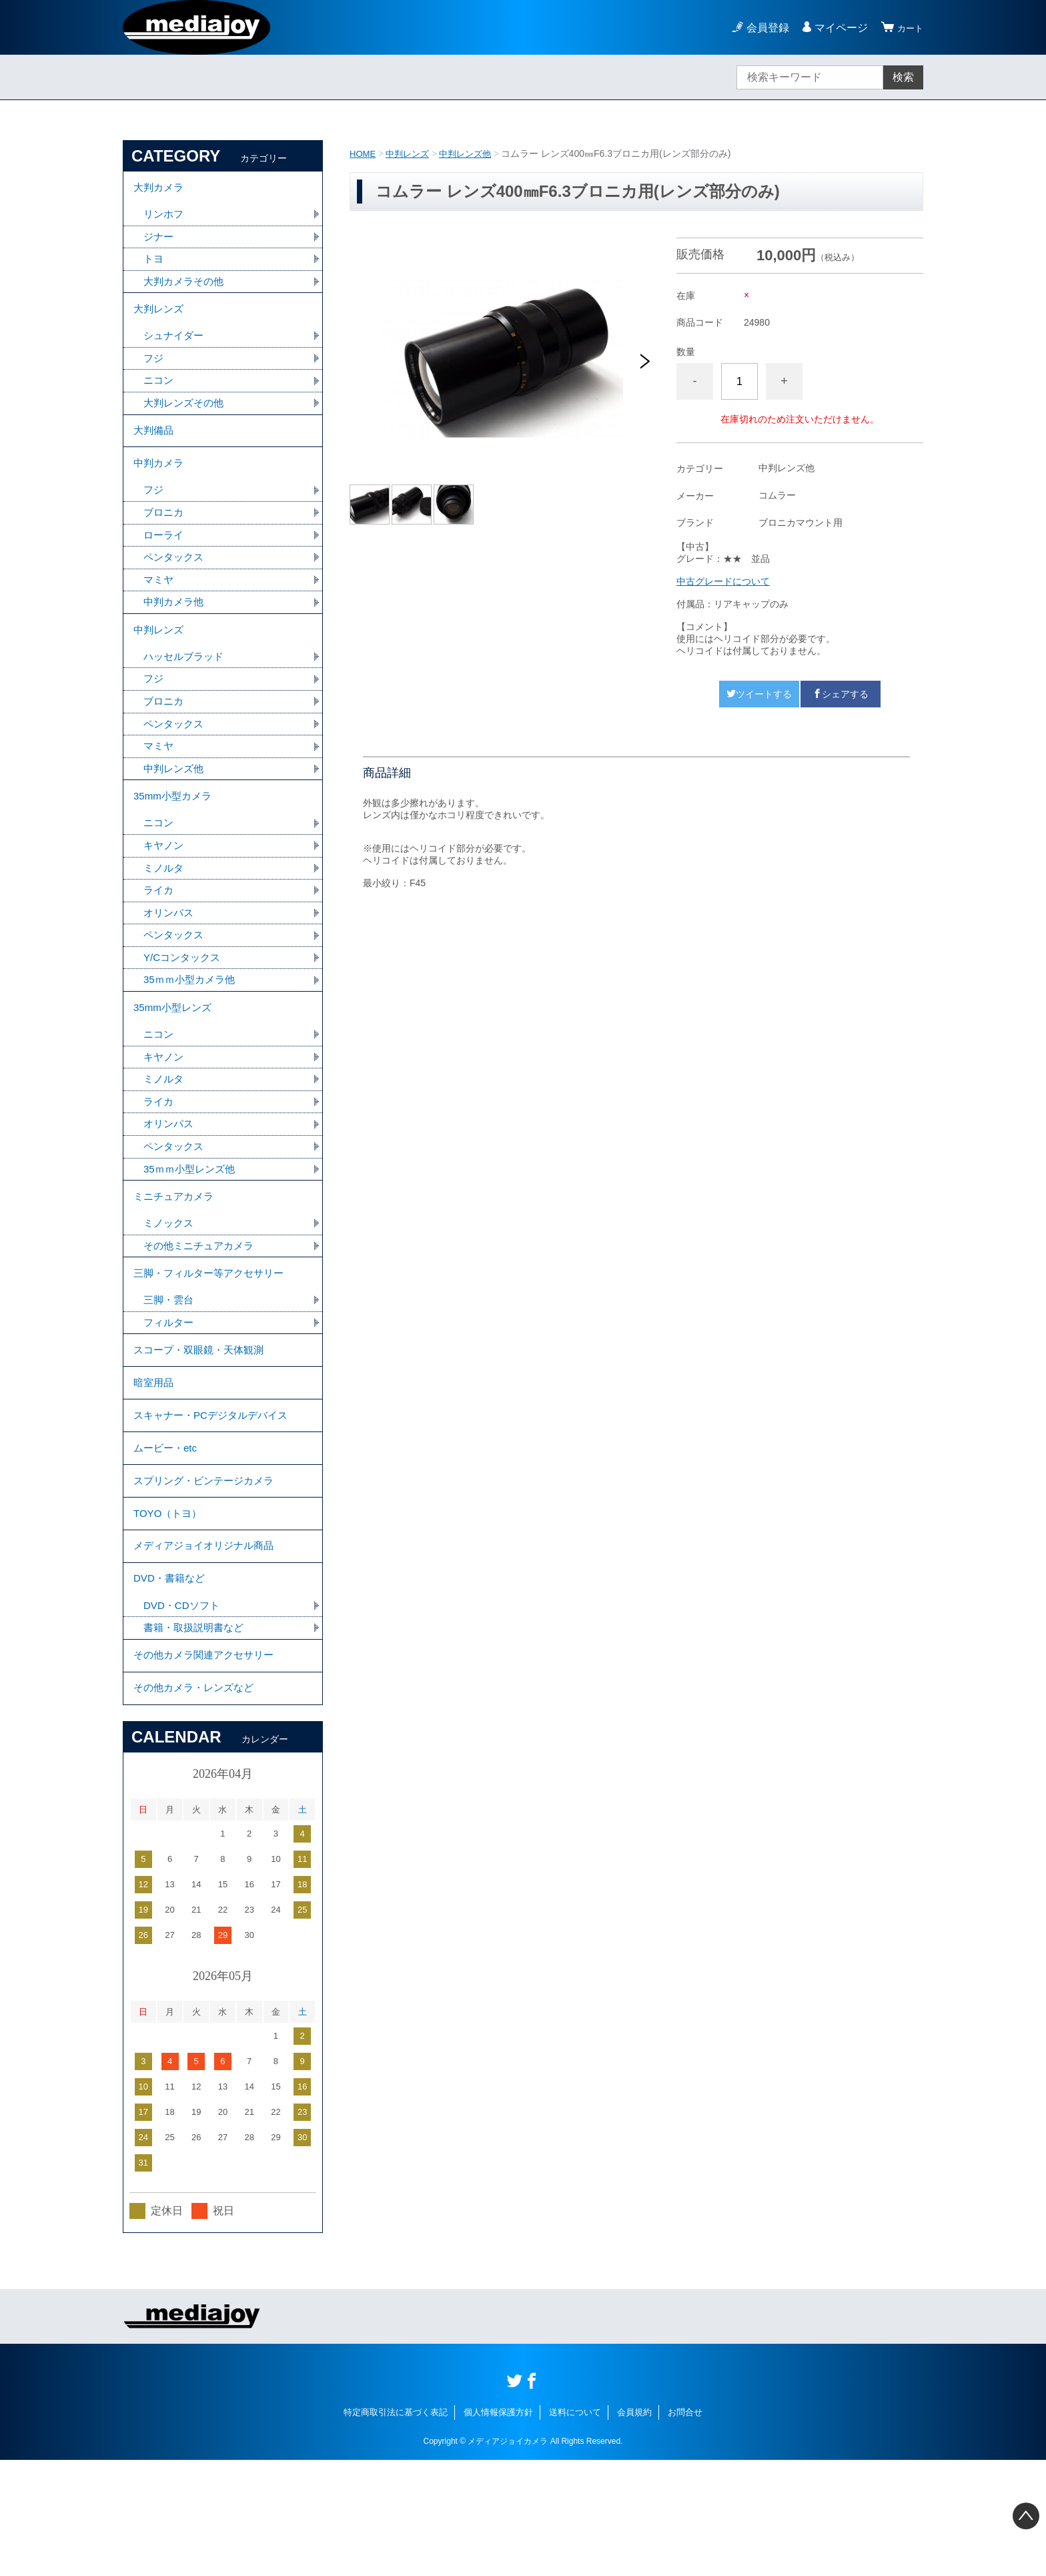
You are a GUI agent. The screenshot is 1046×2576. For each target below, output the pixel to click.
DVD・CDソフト (183, 1711)
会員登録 (761, 27)
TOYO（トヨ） (169, 1608)
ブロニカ (164, 537)
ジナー (159, 242)
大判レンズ (160, 318)
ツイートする (759, 694)
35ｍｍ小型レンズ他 (192, 1229)
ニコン (159, 394)
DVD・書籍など (171, 1682)
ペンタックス (175, 584)
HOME (364, 153)
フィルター (170, 1395)
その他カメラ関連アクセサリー (208, 1764)
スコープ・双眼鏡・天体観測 (202, 1425)
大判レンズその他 (186, 418)
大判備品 (154, 448)
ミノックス (170, 1289)
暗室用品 (154, 1462)
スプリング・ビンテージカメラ (208, 1572)
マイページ (835, 27)
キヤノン (164, 890)
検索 (903, 77)
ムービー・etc (167, 1535)
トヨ (154, 265)
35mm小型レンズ (174, 1060)
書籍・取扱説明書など (196, 1734)
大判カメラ (160, 189)
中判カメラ (160, 485)
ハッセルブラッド (186, 690)
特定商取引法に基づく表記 (396, 2528)
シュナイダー (175, 348)
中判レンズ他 (472, 153)
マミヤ (159, 607)
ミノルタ (164, 913)
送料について (575, 2528)
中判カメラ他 (175, 631)
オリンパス (170, 960)
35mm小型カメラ (174, 837)
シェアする (841, 694)
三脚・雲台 (170, 1371)
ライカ (159, 936)
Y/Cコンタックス (184, 1006)
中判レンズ (411, 153)
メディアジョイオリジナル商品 (208, 1645)
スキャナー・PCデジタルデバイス (215, 1498)
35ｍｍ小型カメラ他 (192, 1030)
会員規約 (634, 2528)
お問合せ (685, 2528)
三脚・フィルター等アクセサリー (213, 1342)
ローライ (164, 561)
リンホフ (164, 218)
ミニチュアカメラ (176, 1259)
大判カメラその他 (186, 288)
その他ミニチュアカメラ (202, 1312)
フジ (154, 371)
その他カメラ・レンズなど (197, 1801)
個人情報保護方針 (498, 2528)
